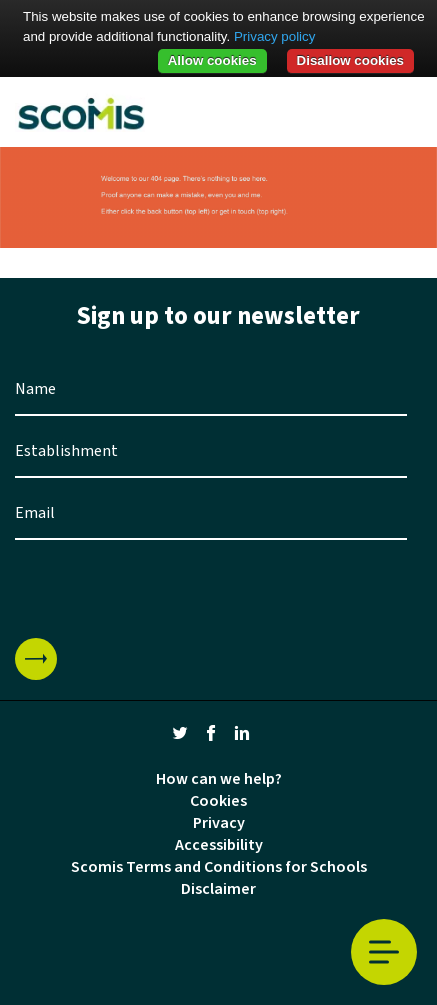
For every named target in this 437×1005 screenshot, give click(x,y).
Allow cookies (212, 60)
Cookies (218, 801)
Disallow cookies (350, 60)
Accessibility (219, 845)
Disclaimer (218, 889)
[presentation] (167, 589)
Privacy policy (274, 36)
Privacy (219, 823)
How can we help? (219, 779)
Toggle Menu (384, 952)
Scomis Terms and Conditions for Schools (219, 867)
